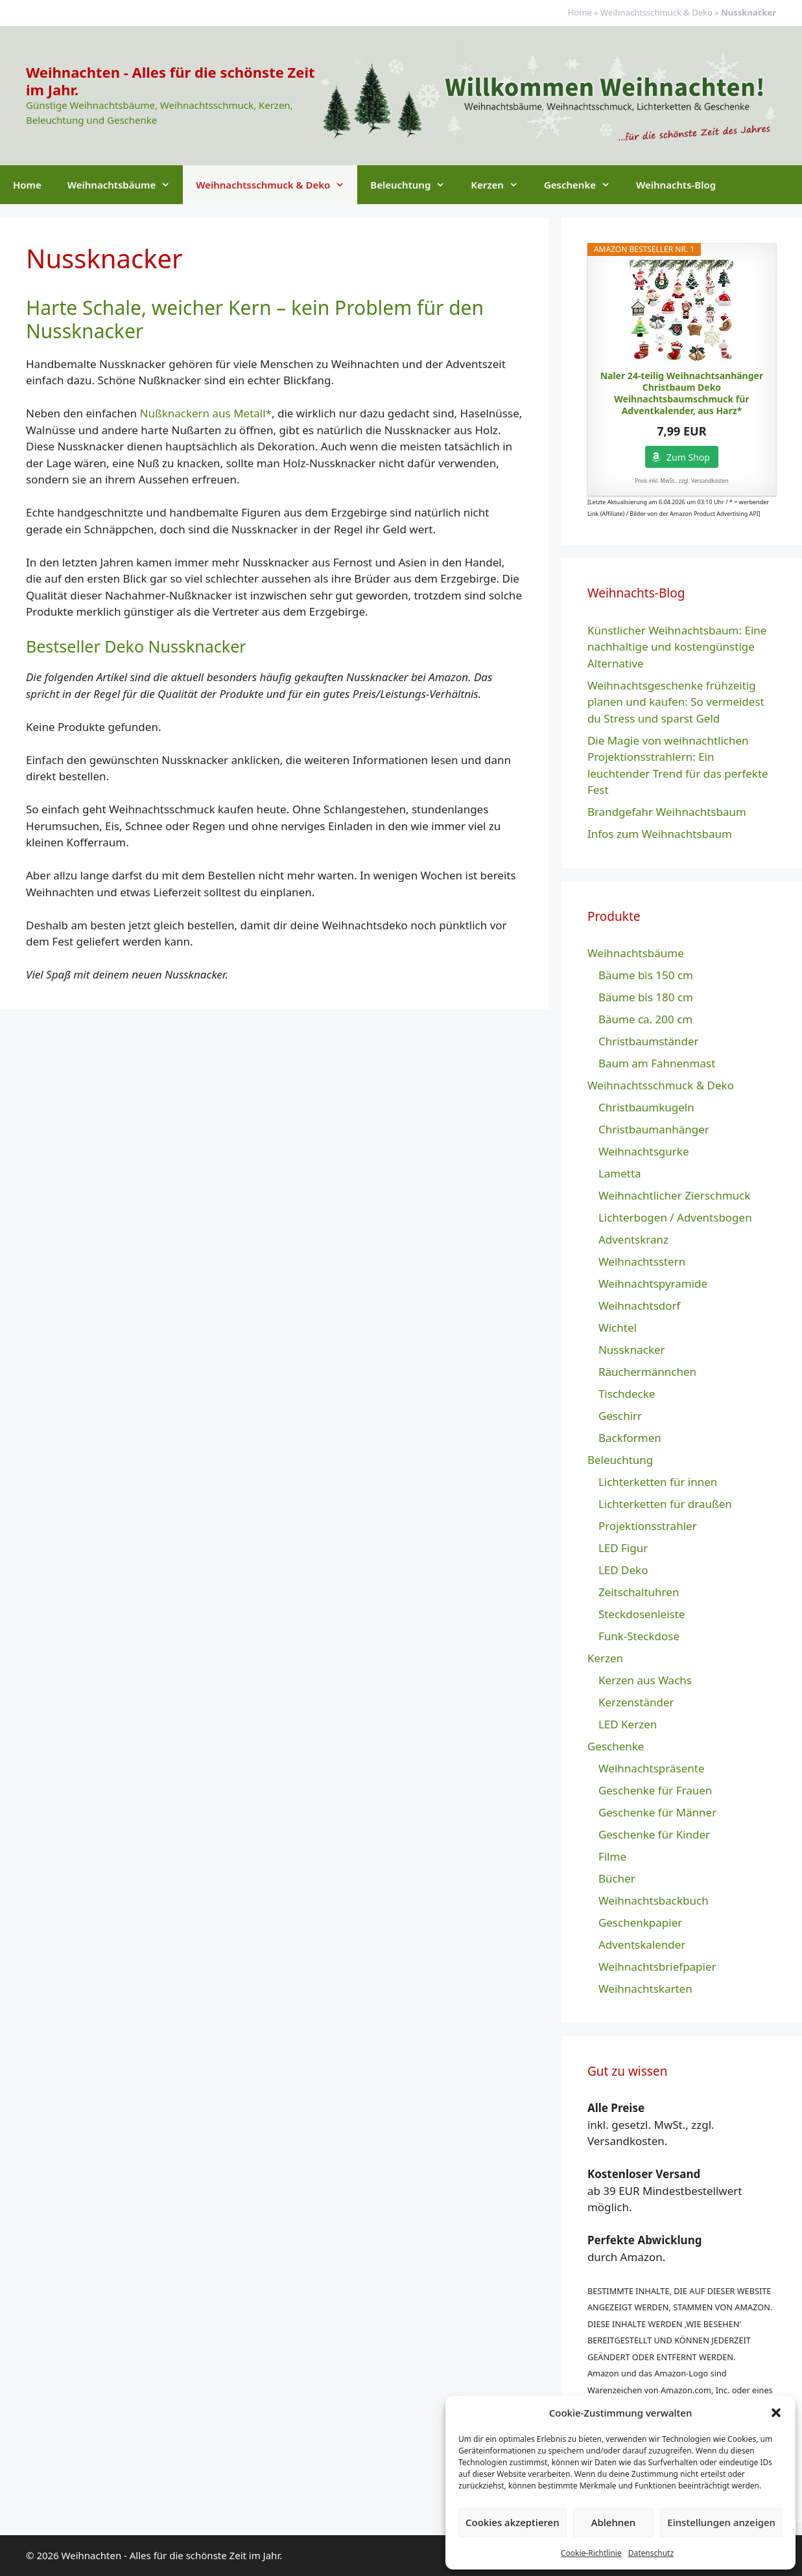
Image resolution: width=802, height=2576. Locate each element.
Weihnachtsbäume (125, 184)
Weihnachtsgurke (643, 1151)
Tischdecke (626, 1393)
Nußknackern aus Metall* (206, 413)
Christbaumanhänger (653, 1129)
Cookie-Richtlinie (591, 2553)
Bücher (616, 1878)
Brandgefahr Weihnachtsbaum (666, 811)
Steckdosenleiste (641, 1614)
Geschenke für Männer (657, 1812)
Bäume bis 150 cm (645, 975)
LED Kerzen (627, 1724)
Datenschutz (651, 2553)
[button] (776, 2412)
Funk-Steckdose (638, 1636)
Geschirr (620, 1415)
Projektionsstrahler (647, 1525)
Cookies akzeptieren (513, 2522)
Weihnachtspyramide (652, 1283)
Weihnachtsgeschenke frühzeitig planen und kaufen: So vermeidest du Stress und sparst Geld (675, 702)
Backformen (629, 1437)
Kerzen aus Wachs (645, 1680)
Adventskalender (642, 1944)
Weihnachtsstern (641, 1261)
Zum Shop (688, 457)
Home (580, 12)
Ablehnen (613, 2522)
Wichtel (617, 1327)
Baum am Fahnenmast (656, 1063)
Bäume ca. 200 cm (645, 1019)
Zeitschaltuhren (638, 1591)
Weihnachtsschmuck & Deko (656, 12)
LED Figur (623, 1547)
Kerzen (501, 184)
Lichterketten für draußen (665, 1503)
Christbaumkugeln (646, 1107)
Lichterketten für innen (657, 1481)
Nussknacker (631, 1349)
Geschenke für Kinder (654, 1834)
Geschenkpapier (640, 1922)
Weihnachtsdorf (639, 1305)
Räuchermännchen (647, 1371)
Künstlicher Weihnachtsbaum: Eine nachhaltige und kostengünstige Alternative (677, 647)
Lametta (619, 1173)
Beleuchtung (414, 184)
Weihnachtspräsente (651, 1768)
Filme (612, 1856)
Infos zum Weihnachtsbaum (659, 833)
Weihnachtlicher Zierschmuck (674, 1195)
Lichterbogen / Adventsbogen (675, 1217)
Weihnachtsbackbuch (653, 1900)
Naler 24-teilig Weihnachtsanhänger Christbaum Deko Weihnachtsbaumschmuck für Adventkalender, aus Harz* (682, 393)
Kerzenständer (636, 1702)
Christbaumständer (648, 1041)
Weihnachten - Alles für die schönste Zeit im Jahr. (170, 80)
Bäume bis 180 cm (645, 997)
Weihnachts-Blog (676, 184)
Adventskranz (633, 1239)
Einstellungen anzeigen (721, 2522)
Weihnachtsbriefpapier (657, 1966)
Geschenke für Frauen (655, 1790)
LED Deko (623, 1569)
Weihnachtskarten (645, 1988)
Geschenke (583, 184)
